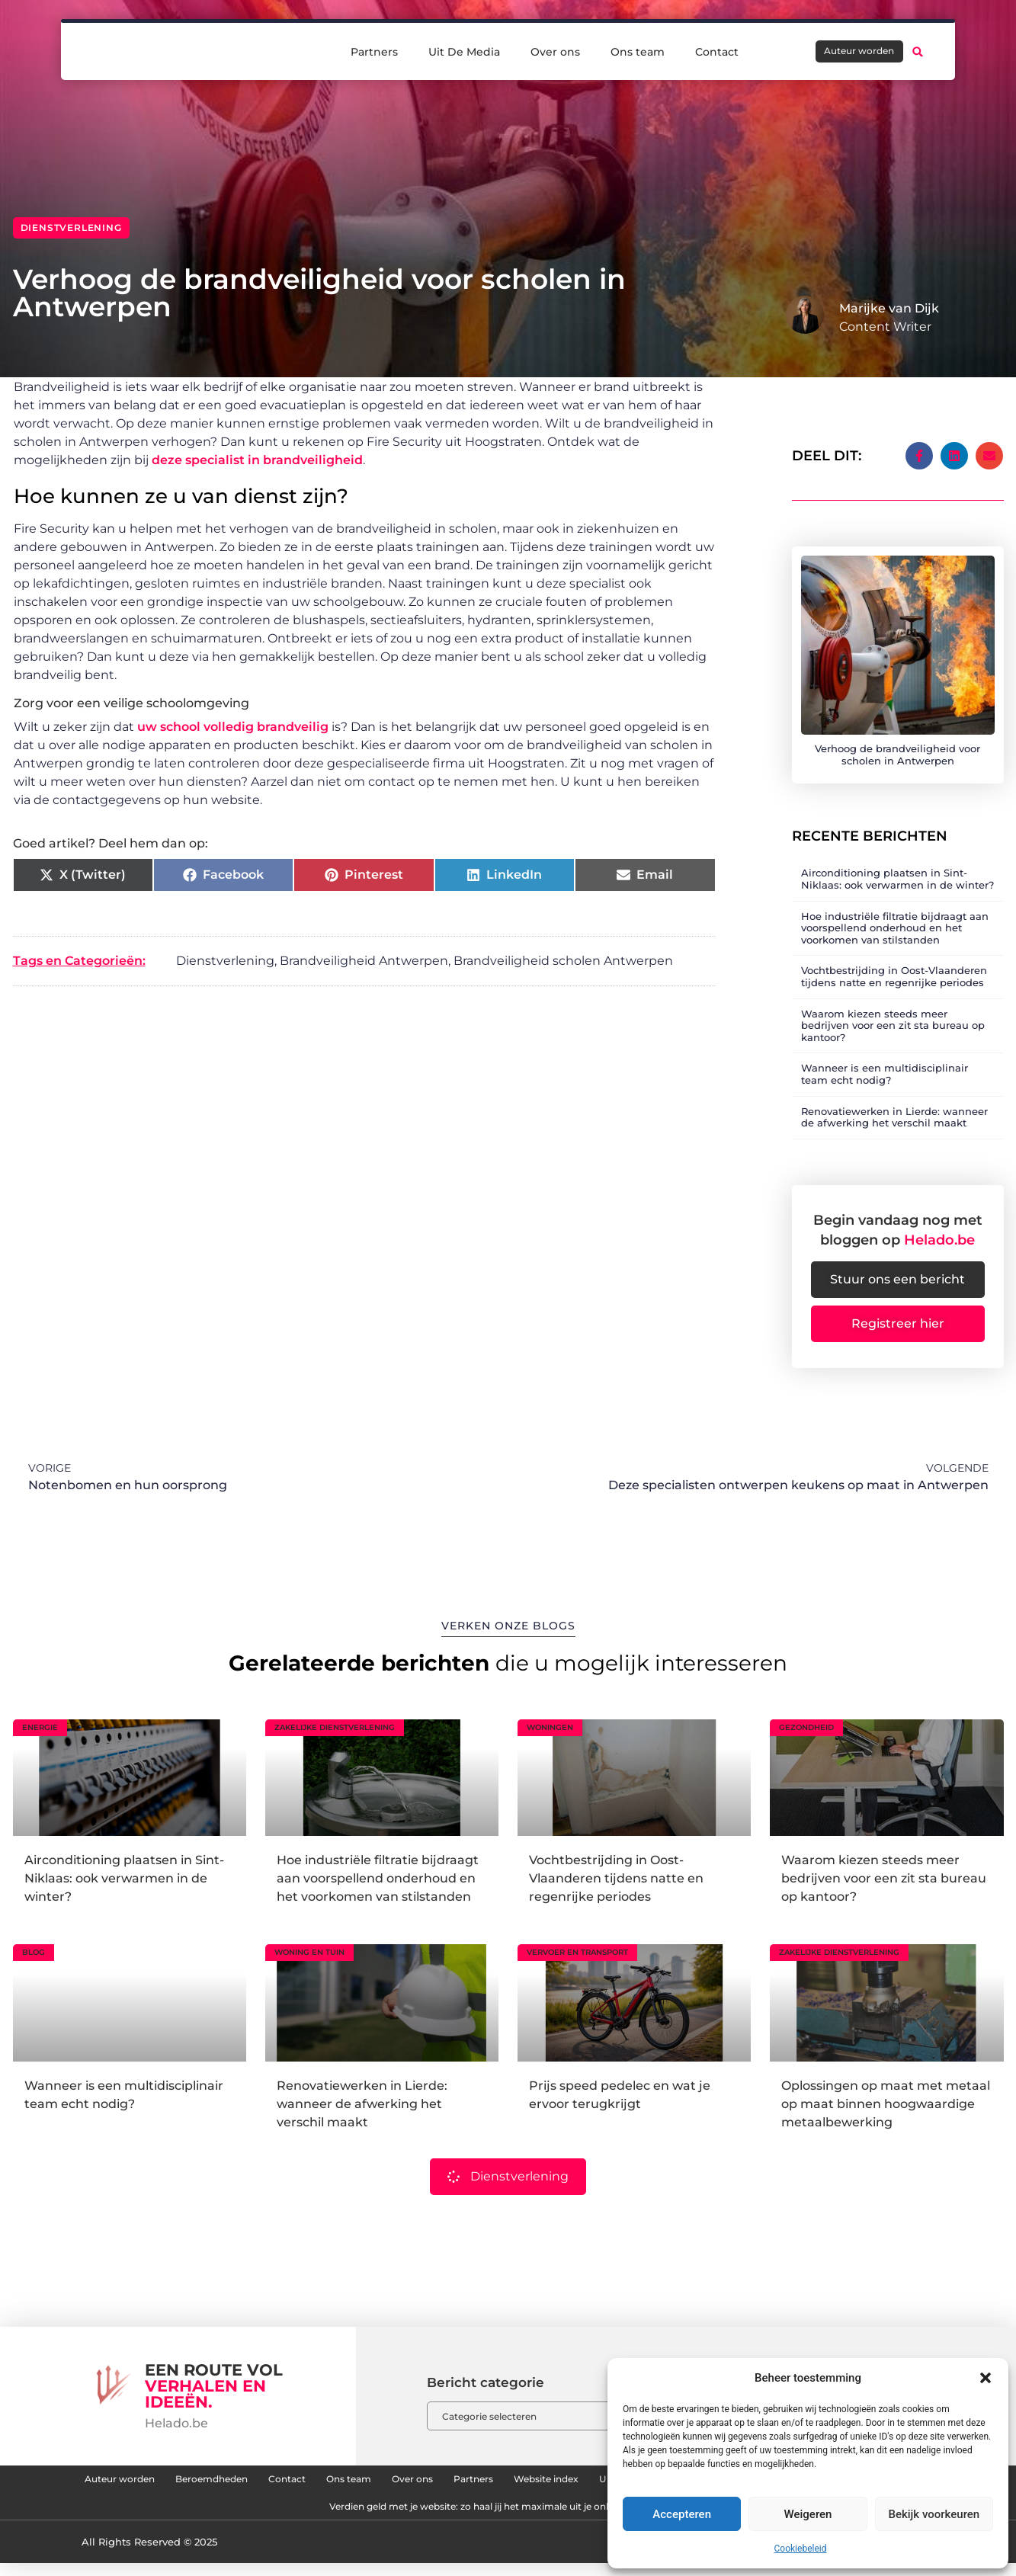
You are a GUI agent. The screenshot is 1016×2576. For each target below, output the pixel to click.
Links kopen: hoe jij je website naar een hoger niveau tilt (271, 2515)
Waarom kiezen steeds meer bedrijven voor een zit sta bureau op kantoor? (893, 1013)
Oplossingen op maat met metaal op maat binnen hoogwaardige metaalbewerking (885, 2100)
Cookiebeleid (800, 2548)
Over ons (555, 50)
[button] (985, 2377)
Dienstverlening (71, 227)
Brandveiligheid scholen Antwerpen (563, 960)
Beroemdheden (300, 2480)
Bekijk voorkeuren (933, 2514)
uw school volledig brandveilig (233, 726)
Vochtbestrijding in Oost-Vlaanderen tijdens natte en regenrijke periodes (894, 965)
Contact (717, 50)
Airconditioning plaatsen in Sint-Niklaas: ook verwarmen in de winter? (897, 867)
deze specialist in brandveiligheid (257, 460)
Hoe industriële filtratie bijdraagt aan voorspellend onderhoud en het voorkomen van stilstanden (895, 916)
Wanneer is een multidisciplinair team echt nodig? (884, 1062)
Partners (374, 50)
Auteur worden (184, 2480)
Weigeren (808, 2514)
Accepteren (681, 2514)
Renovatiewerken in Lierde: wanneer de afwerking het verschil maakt (894, 1105)
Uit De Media (464, 50)
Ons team (638, 50)
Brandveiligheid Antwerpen (364, 960)
